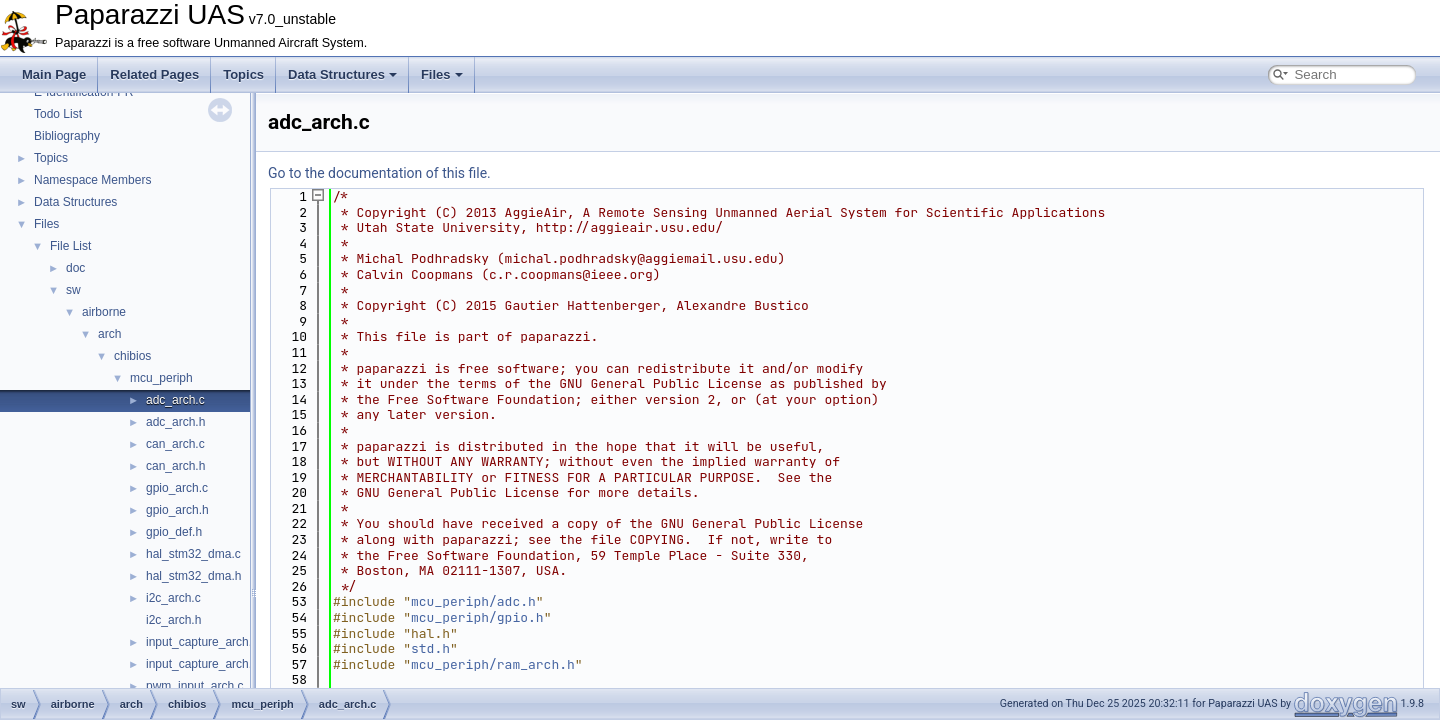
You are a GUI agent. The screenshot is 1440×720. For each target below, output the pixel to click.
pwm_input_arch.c (194, 686)
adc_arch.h (175, 422)
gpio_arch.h (177, 510)
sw (73, 290)
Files (442, 74)
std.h (430, 648)
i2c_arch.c (173, 598)
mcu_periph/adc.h (473, 601)
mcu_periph (161, 378)
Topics (243, 74)
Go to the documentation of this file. (379, 173)
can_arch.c (175, 444)
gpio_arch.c (177, 488)
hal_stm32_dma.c (193, 554)
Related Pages (154, 74)
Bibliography (67, 136)
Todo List (58, 114)
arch (109, 334)
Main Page (54, 74)
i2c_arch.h (173, 620)
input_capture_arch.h (202, 664)
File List (70, 246)
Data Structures (342, 74)
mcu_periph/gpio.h (477, 617)
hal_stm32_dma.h (193, 576)
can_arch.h (175, 466)
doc (75, 268)
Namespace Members (92, 180)
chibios (132, 356)
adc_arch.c (175, 400)
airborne (104, 312)
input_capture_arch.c (202, 642)
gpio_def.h (174, 532)
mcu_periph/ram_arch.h (493, 664)
